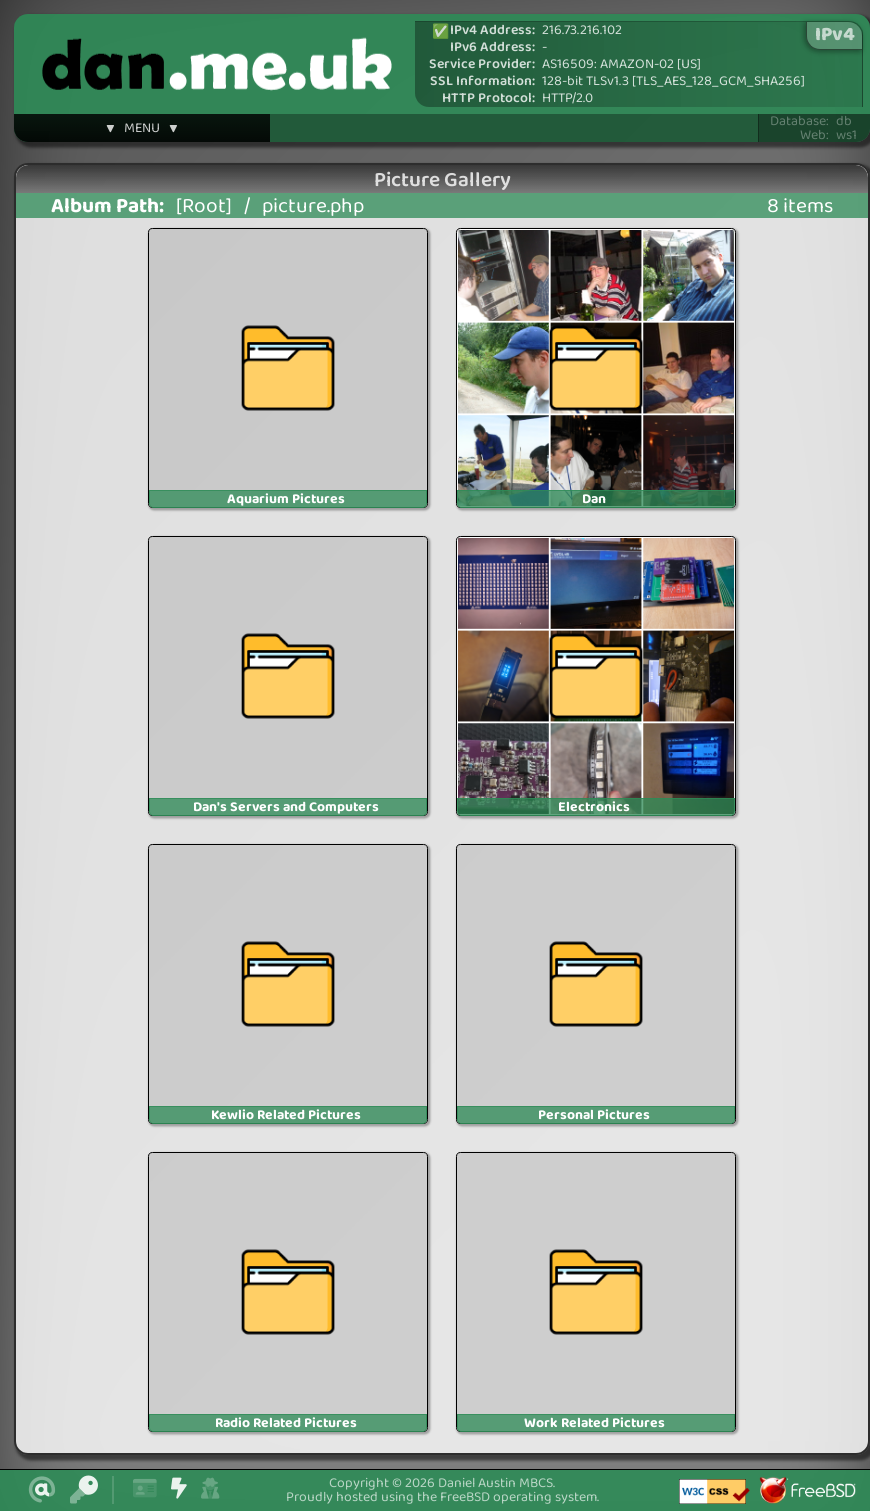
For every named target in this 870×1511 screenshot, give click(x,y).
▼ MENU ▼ (142, 131)
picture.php (313, 206)
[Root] (204, 206)
